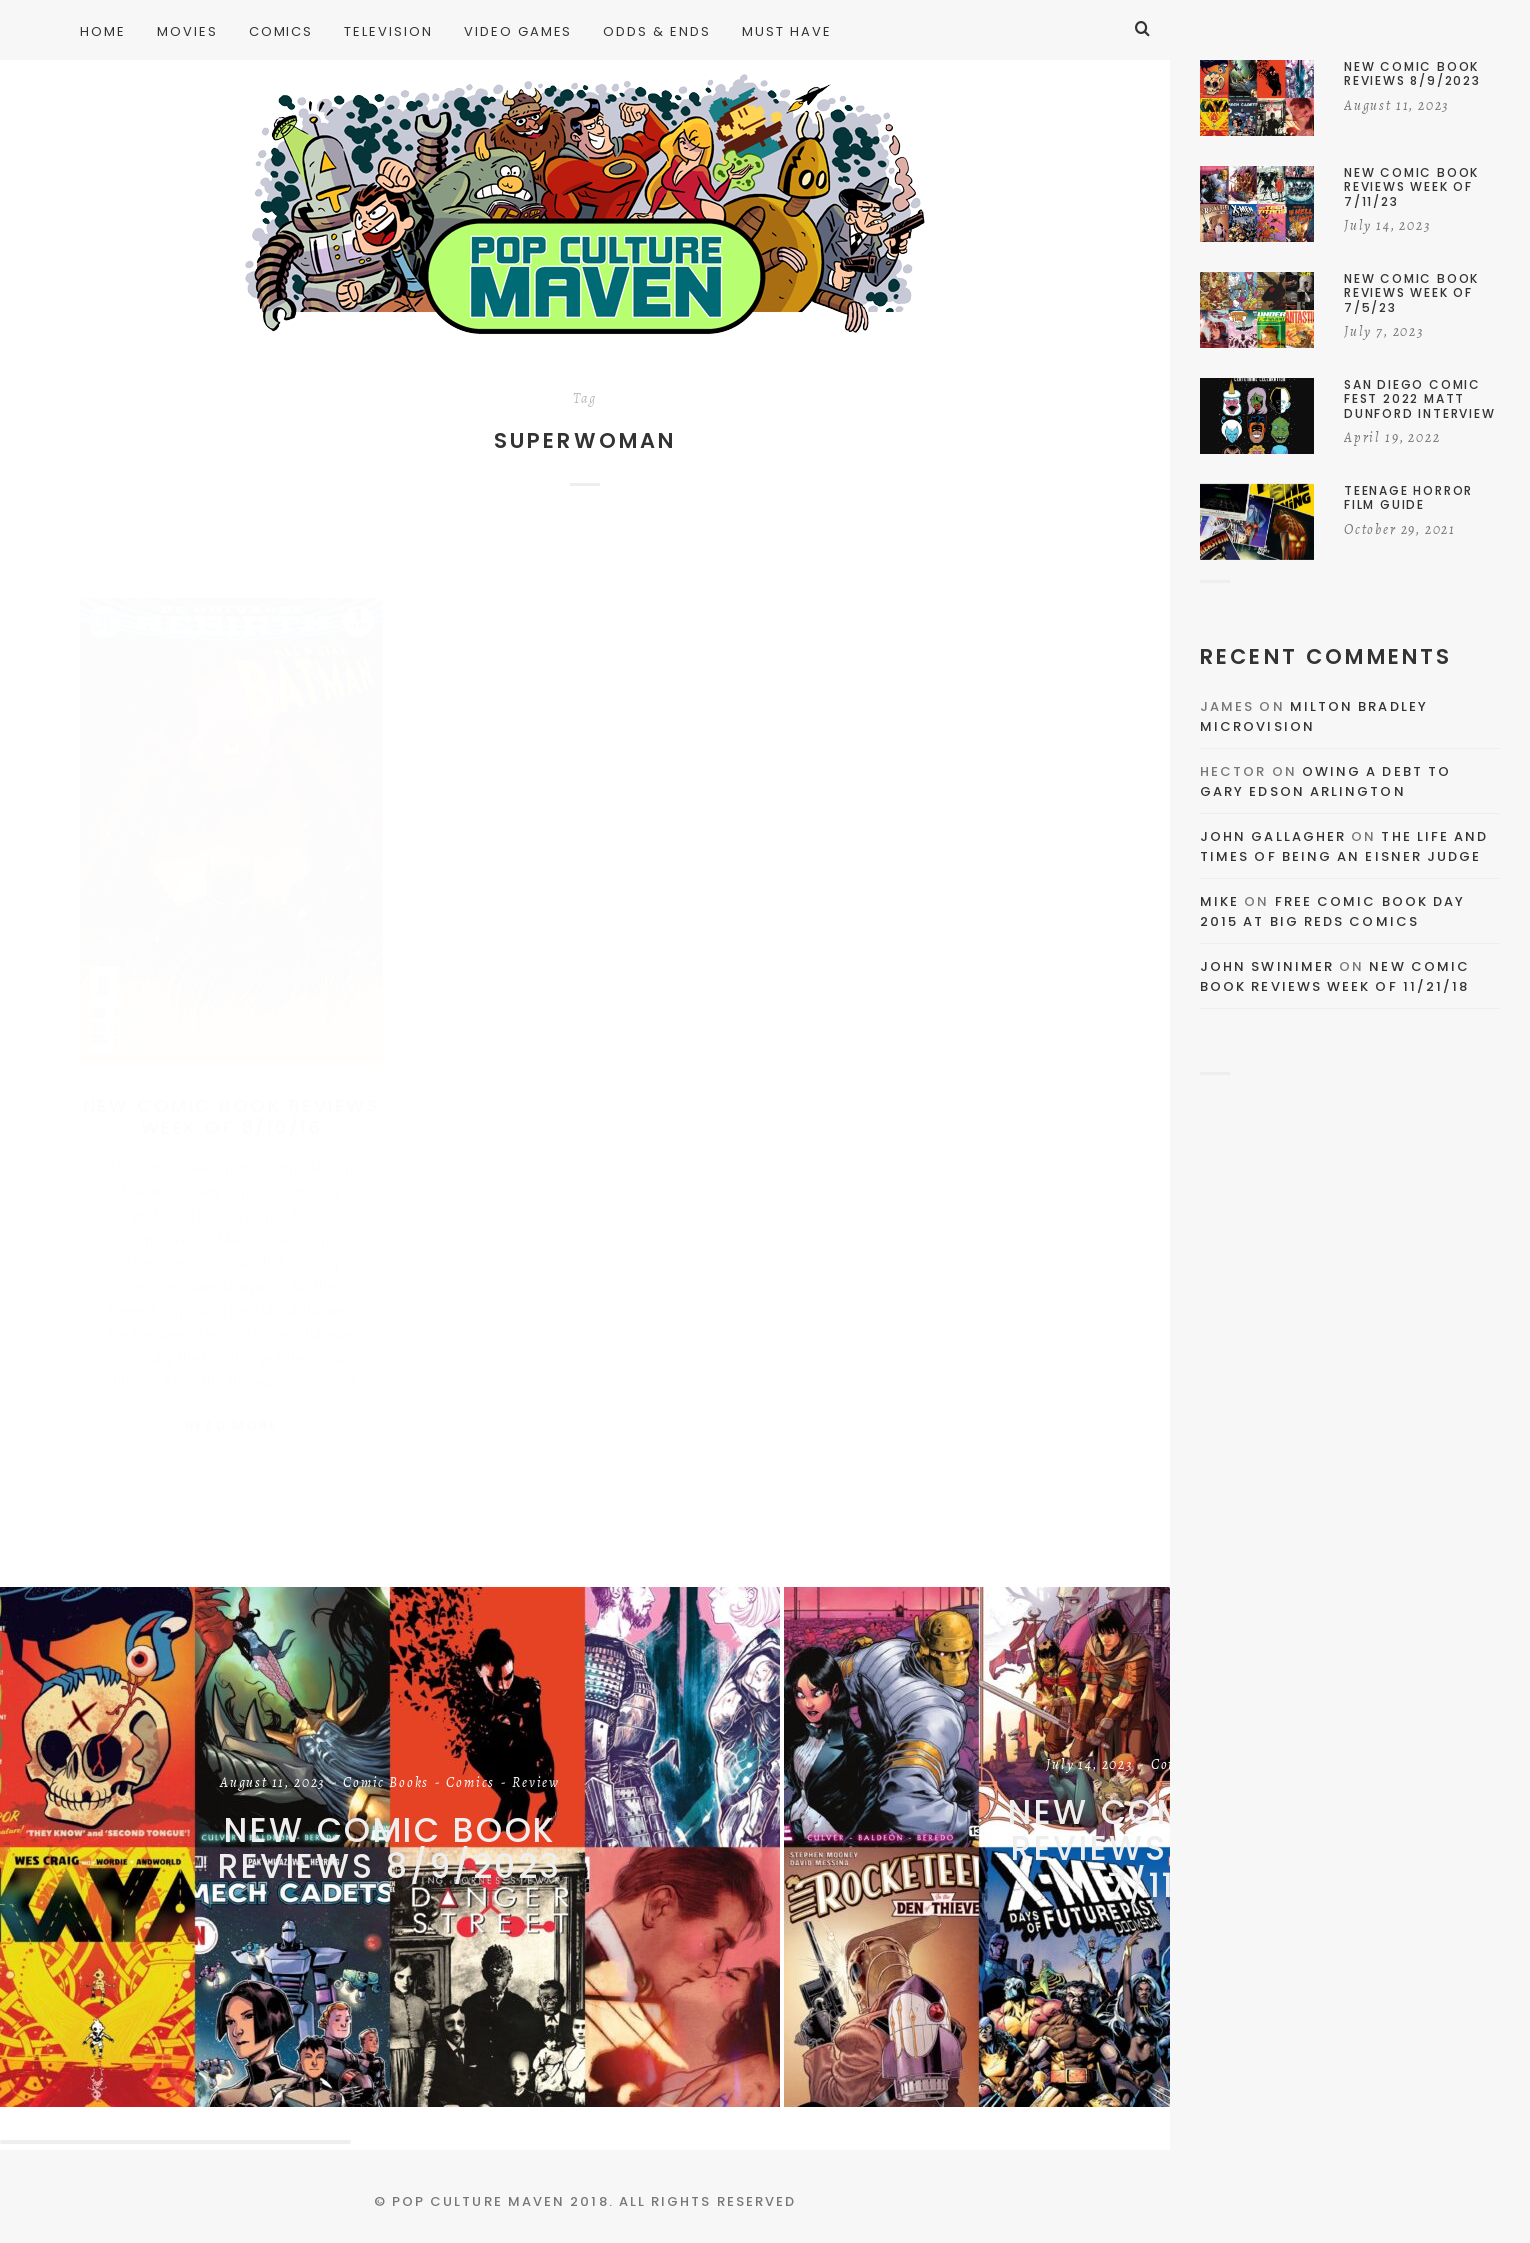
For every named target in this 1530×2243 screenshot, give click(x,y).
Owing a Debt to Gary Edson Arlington (1325, 781)
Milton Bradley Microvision (1314, 716)
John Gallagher (1273, 836)
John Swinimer (1267, 966)
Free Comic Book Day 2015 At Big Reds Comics (1332, 911)
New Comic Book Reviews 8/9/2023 (390, 1848)
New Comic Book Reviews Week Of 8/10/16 (231, 1096)
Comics (470, 1784)
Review (536, 1784)
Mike (1219, 901)
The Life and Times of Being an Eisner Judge (1344, 846)
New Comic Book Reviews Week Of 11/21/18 (1335, 976)
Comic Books (386, 1784)
